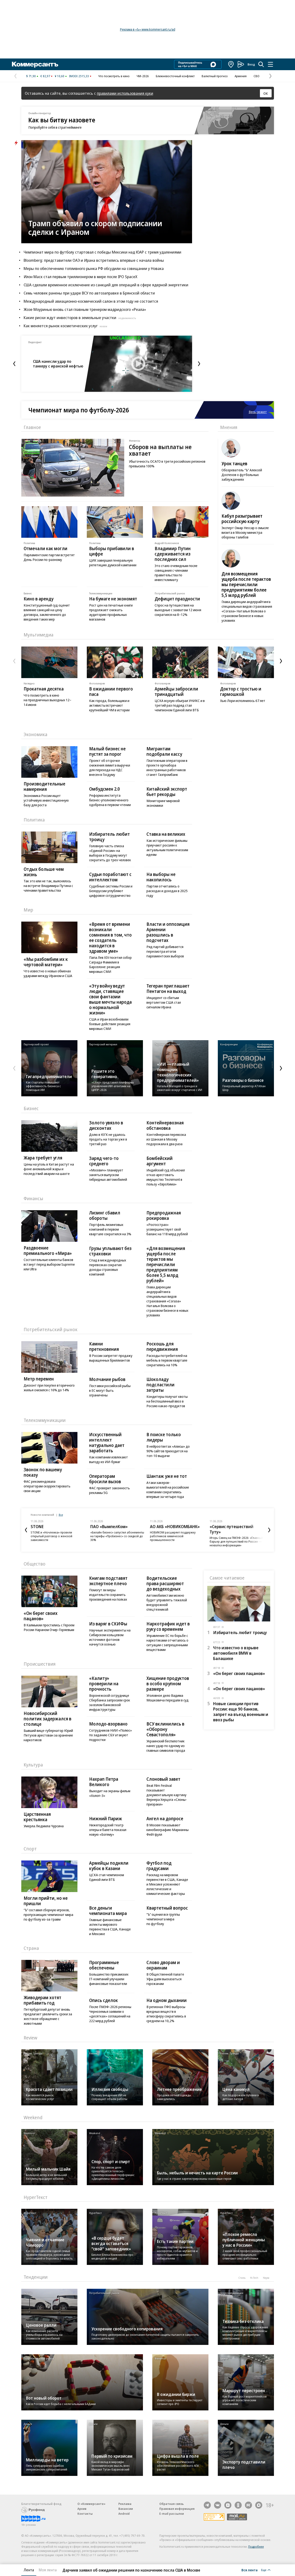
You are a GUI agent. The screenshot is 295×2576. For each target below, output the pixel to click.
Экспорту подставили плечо (243, 2464)
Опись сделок (103, 2000)
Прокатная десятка (44, 689)
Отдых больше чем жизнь (44, 872)
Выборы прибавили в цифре (111, 551)
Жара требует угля (43, 1158)
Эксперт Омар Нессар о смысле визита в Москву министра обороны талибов (245, 532)
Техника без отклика (243, 2321)
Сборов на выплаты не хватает (160, 450)
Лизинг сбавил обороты (104, 1215)
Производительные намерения (44, 786)
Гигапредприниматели (49, 1076)
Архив (81, 2509)
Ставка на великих (165, 834)
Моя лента (48, 2569)
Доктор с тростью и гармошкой (240, 691)
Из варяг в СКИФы (108, 1624)
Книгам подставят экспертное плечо (108, 1581)
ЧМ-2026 (143, 76)
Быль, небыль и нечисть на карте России (197, 2173)
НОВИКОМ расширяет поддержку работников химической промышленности (173, 1536)
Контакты (85, 2513)
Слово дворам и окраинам (163, 1965)
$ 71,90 (31, 76)
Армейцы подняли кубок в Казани (108, 1865)
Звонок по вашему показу (43, 1472)
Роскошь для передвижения (162, 1346)
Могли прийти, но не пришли (46, 1901)
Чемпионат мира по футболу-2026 (78, 410)
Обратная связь (171, 2504)
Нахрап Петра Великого (103, 1782)
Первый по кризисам (111, 2456)
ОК (265, 93)
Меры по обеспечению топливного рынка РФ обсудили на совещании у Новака (94, 268)
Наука (266, 2277)
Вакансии (125, 2509)
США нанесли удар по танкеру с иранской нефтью (58, 363)
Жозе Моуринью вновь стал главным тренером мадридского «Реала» (85, 309)
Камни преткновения (104, 1346)
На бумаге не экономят (113, 599)
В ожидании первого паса (111, 691)
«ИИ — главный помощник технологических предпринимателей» (178, 1072)
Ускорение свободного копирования (127, 2329)
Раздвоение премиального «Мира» (48, 1250)
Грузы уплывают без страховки (110, 1251)
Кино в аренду (38, 599)
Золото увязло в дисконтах (106, 1125)
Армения (241, 76)
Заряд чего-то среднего (104, 1161)
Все (61, 1514)
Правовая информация (177, 2509)
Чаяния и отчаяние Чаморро (45, 2242)
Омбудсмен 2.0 (104, 789)
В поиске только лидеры (163, 1437)
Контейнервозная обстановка (165, 1125)
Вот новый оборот (44, 2398)
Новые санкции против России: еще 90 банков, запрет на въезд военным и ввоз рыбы (240, 1711)
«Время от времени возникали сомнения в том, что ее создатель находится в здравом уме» (110, 937)
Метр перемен (39, 1379)
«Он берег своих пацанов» (41, 1616)
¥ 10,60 (59, 76)
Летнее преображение (179, 2089)
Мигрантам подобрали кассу (164, 751)
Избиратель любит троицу (109, 837)
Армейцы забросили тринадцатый (176, 691)
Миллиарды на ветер (47, 2460)
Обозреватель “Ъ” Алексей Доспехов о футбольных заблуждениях (242, 475)
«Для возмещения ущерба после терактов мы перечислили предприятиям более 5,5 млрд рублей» (165, 1264)
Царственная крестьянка (37, 1817)
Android (124, 2513)
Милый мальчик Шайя (48, 2169)
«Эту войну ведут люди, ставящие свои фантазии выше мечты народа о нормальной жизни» (110, 999)
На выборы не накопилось (160, 877)
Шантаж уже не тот (166, 1476)
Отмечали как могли (45, 548)
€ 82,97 (45, 76)
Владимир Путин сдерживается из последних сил (173, 553)
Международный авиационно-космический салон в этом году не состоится (91, 301)
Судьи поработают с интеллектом (110, 877)
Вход (251, 64)
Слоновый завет (163, 1779)
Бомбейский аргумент (159, 1161)
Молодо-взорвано (108, 1724)
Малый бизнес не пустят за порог (107, 751)
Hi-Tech (254, 2277)
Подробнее (256, 2546)
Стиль (241, 2277)
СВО (256, 76)
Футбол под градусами (158, 1865)
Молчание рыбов (107, 1379)
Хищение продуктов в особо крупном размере (167, 1683)
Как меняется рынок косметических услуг (66, 325)
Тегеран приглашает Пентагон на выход (167, 988)
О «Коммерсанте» (91, 2504)
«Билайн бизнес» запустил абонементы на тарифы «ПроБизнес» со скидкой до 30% (117, 1536)
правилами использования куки (125, 93)
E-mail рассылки (171, 2513)
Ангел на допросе (164, 1819)
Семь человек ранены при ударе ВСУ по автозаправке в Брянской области (89, 293)
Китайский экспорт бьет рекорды (166, 791)
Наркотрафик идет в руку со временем (168, 1626)
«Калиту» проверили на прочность (103, 1683)
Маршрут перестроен (243, 2390)
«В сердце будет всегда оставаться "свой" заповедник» (111, 2243)
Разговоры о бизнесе (243, 1080)
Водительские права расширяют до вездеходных (165, 1583)
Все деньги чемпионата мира (108, 1910)
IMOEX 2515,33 (79, 76)
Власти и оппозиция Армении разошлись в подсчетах (167, 932)
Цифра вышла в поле (178, 2456)
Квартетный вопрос (167, 1908)
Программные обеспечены (104, 1965)
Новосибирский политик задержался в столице (47, 1718)
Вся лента (249, 2570)
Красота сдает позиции (49, 2089)
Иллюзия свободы (109, 2089)
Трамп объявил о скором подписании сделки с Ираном (95, 227)
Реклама (124, 2504)
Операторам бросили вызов (105, 1479)
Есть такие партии (175, 2241)
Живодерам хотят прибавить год (42, 2000)
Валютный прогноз (215, 76)
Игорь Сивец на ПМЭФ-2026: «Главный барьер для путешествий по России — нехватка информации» (236, 1541)
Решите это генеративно (104, 1073)
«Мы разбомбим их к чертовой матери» (46, 962)
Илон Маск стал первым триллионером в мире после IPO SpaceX (80, 276)
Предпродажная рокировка (163, 1215)
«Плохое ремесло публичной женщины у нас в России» (243, 2240)
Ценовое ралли (41, 2325)
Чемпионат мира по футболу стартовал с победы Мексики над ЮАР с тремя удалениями (102, 252)
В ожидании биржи (176, 2394)
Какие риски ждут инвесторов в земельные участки (80, 317)
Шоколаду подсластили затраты (160, 1384)
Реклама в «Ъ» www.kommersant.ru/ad (147, 29)
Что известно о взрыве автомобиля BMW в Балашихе (236, 1653)
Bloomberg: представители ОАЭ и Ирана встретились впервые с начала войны (94, 260)
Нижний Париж (105, 1819)
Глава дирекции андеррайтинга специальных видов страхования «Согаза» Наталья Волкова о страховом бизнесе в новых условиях (247, 611)
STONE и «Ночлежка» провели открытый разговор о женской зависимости (51, 1536)
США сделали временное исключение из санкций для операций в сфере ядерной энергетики (106, 284)
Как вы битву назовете (61, 120)
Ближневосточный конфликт (175, 76)
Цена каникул (236, 2089)
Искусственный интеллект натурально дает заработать (106, 1443)
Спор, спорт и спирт (110, 2161)
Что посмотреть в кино (114, 76)
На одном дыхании (166, 2000)
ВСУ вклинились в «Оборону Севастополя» (165, 1729)
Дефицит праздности (177, 599)
